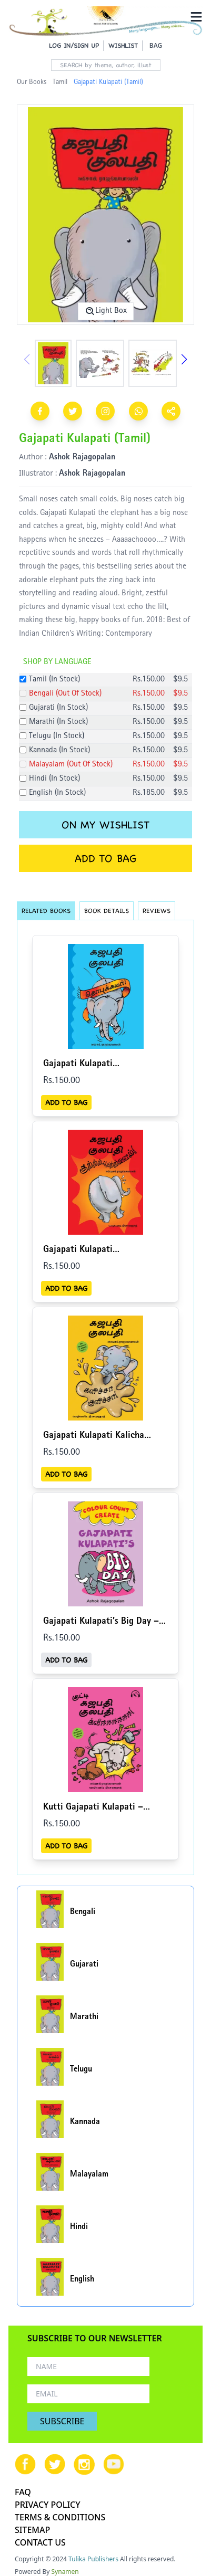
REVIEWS (156, 910)
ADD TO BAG (105, 858)
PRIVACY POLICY (48, 2504)
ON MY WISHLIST (105, 825)
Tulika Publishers (93, 2558)
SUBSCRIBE (62, 2421)
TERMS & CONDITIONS (60, 2517)
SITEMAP (32, 2530)
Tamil (60, 82)
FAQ (23, 2492)
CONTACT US (40, 2542)
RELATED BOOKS (46, 910)
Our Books (31, 82)
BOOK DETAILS (106, 910)
